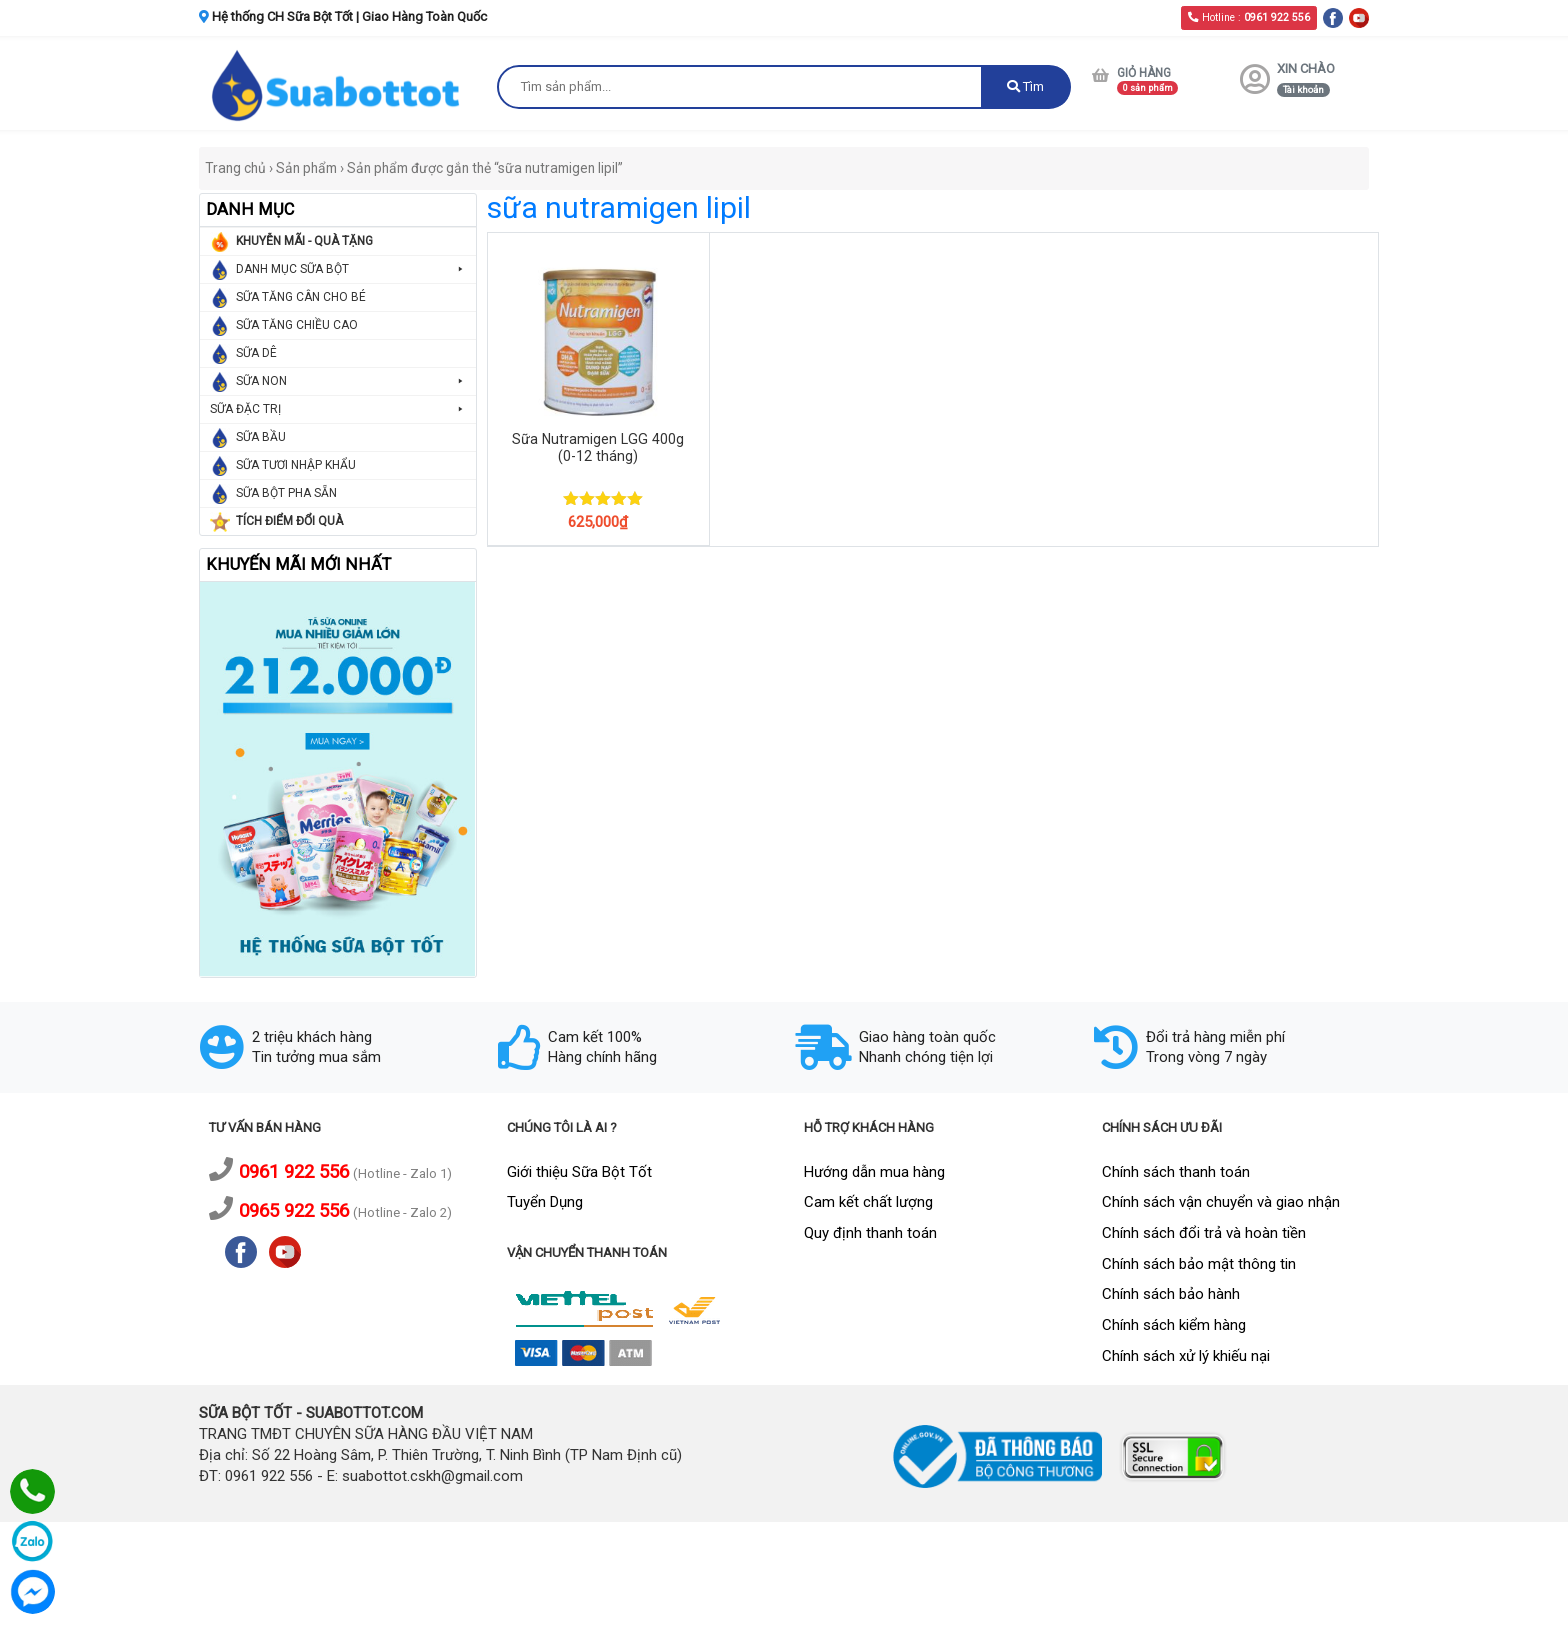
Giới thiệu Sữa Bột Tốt (579, 1172)
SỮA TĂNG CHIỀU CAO (297, 325)
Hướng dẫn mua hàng (874, 1172)
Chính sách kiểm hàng (1174, 1325)
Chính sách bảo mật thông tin (1199, 1264)
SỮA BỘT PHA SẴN (286, 493)
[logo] (338, 84)
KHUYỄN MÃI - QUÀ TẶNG (304, 241)
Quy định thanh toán (870, 1233)
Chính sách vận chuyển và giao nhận (1221, 1202)
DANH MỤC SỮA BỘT (351, 269)
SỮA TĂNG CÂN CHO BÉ (301, 297)
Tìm (1025, 86)
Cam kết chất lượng (868, 1202)
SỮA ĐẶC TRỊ (338, 409)
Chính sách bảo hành (1171, 1294)
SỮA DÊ (256, 353)
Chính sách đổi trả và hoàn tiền (1204, 1233)
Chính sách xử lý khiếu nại (1186, 1356)
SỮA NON (351, 381)
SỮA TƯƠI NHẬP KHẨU (296, 465)
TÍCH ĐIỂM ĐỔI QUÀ (289, 521)
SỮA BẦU (261, 437)
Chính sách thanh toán (1176, 1172)
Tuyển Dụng (545, 1202)
